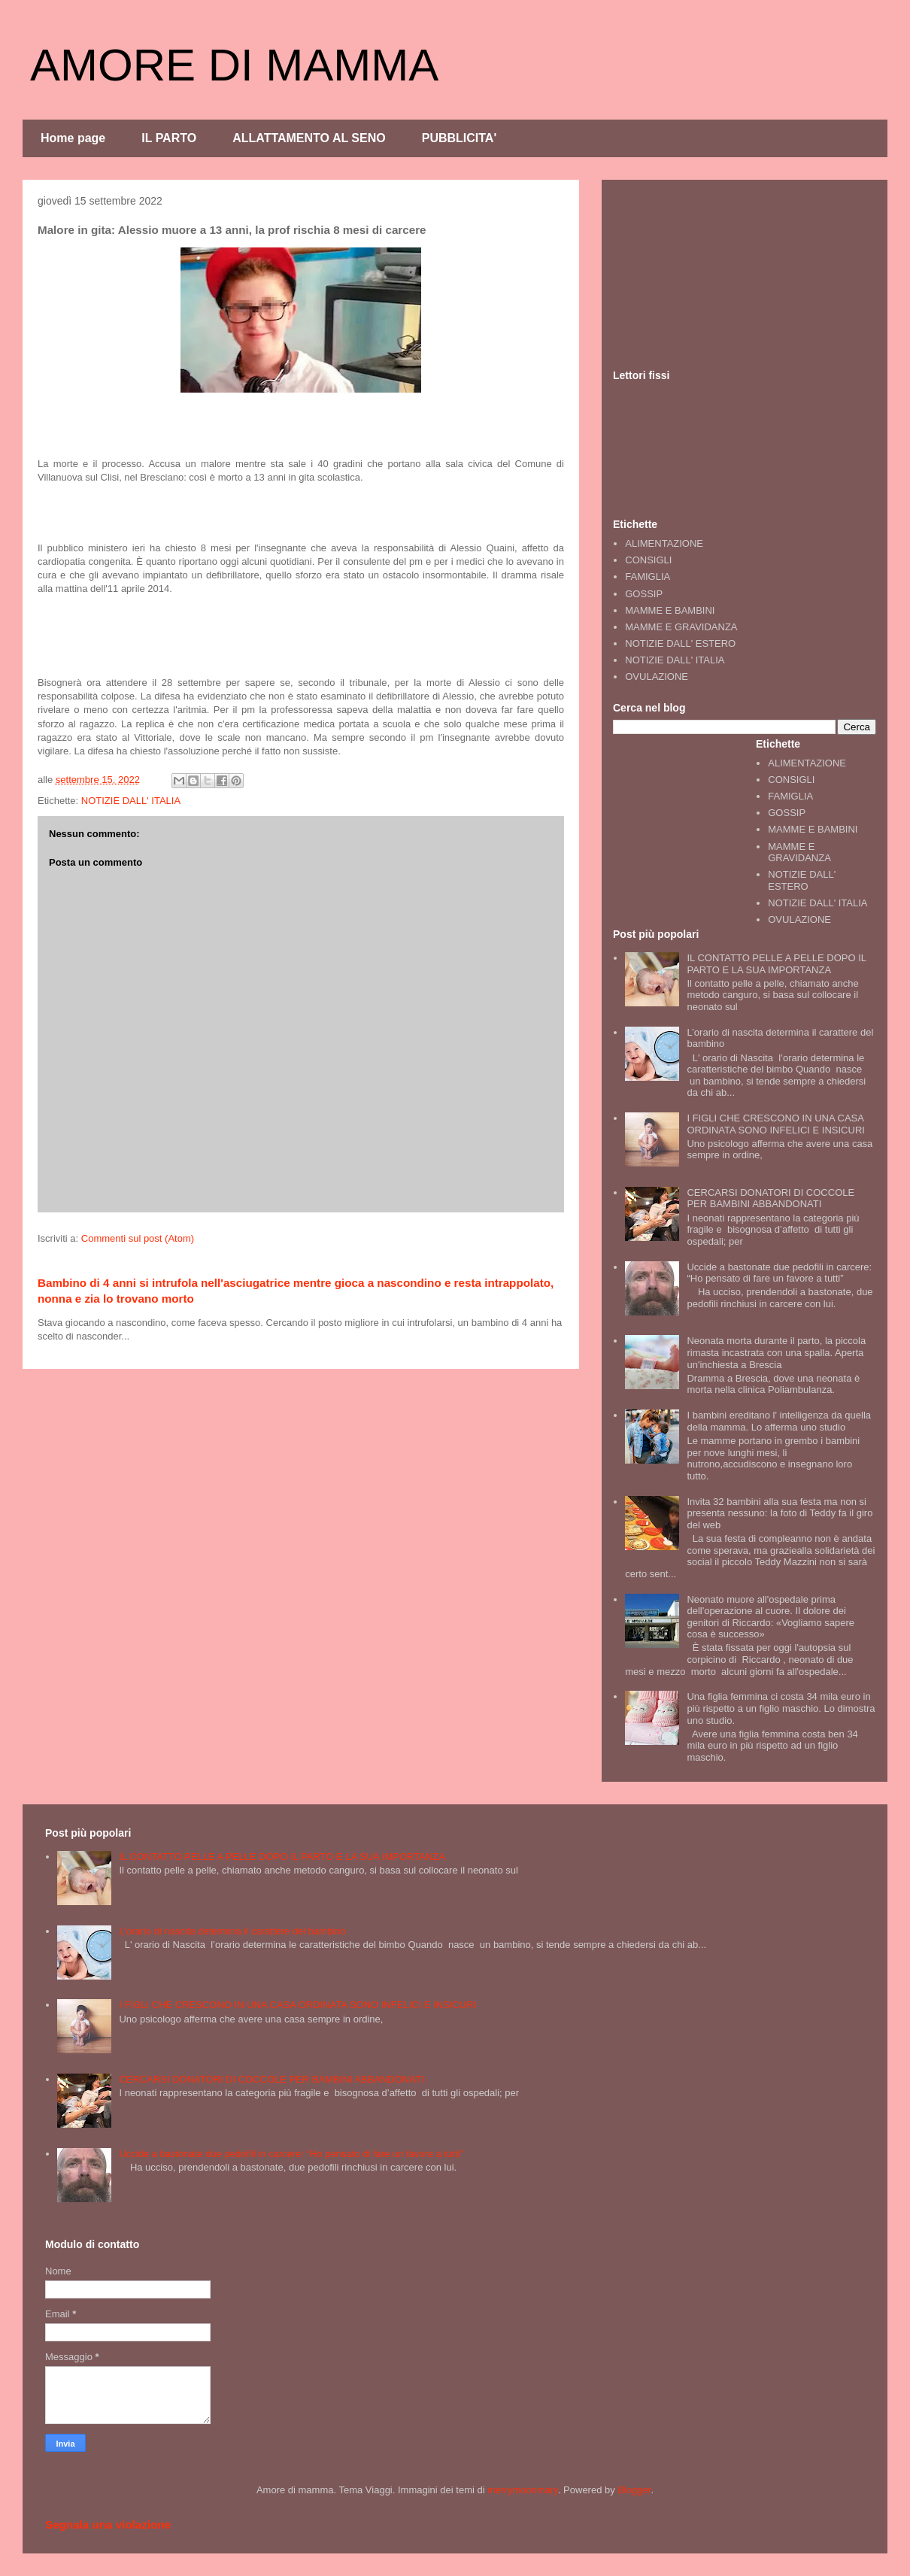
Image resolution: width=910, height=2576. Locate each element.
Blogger (634, 2490)
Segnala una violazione (108, 2524)
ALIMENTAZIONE (664, 543)
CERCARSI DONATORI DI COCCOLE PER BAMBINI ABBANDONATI (770, 1198)
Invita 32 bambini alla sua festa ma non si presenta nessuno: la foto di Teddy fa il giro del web (779, 1513)
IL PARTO (168, 138)
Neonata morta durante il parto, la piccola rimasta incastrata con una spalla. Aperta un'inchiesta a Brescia (776, 1352)
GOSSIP (644, 593)
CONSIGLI (648, 560)
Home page (73, 138)
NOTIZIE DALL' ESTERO (680, 643)
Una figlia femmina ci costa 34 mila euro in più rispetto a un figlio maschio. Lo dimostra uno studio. (781, 1708)
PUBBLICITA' (459, 138)
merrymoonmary (522, 2490)
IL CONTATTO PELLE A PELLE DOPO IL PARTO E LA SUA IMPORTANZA (776, 963)
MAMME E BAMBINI (669, 610)
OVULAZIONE (656, 676)
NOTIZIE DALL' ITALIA (130, 800)
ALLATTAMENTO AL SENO (309, 138)
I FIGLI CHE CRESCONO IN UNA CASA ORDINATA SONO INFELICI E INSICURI (775, 1124)
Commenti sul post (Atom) (137, 1238)
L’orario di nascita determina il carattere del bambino (232, 1931)
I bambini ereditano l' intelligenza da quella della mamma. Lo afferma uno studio (779, 1421)
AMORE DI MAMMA (234, 65)
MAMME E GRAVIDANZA (681, 627)
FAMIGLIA (647, 576)
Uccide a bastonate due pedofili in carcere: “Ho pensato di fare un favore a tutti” (779, 1273)
